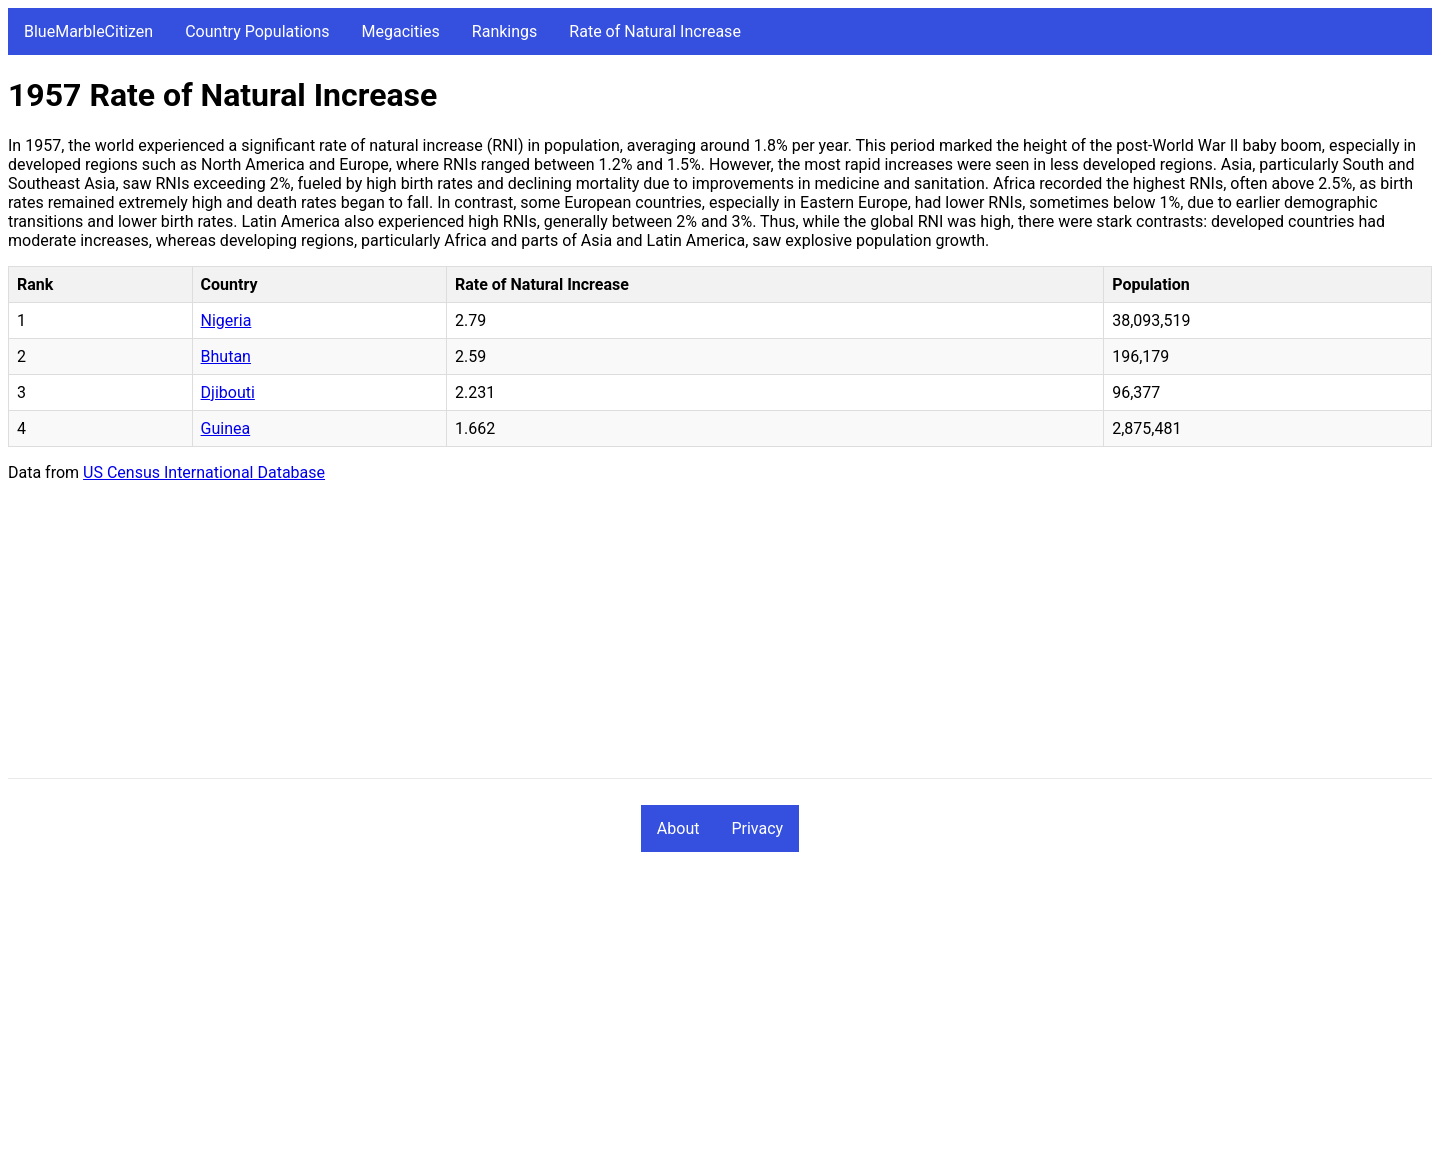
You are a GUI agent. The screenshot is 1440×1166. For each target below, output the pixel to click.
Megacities (401, 31)
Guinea (226, 428)
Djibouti (228, 392)
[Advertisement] (608, 638)
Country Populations (257, 31)
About (678, 828)
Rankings (504, 31)
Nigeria (226, 320)
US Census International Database (204, 472)
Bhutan (226, 356)
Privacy (757, 828)
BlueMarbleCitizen (88, 31)
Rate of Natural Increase (655, 31)
